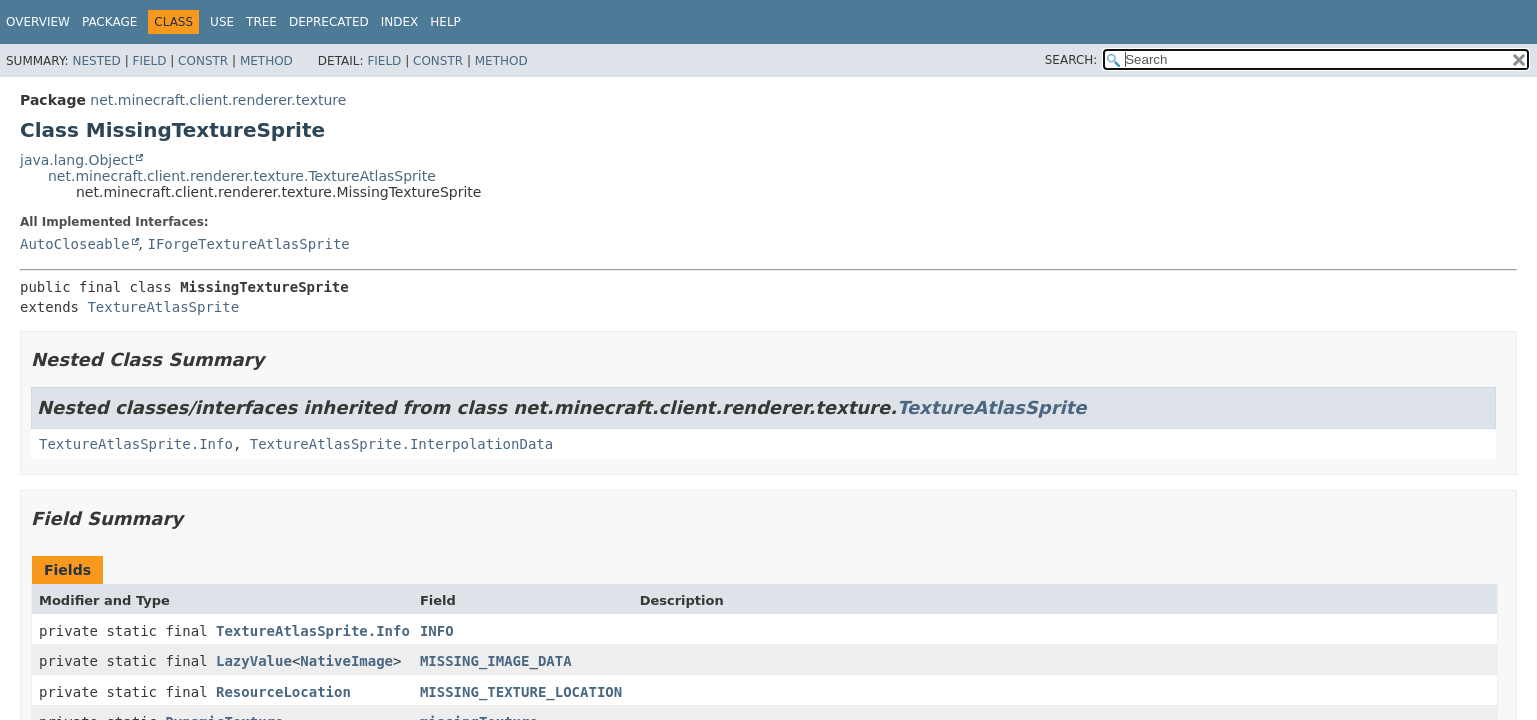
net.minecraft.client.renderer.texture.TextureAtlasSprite (242, 176)
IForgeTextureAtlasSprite (248, 244)
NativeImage (346, 661)
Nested (96, 61)
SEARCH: (1071, 60)
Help (445, 22)
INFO (437, 631)
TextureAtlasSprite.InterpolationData (401, 444)
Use (222, 22)
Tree (261, 22)
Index (400, 22)
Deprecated (329, 22)
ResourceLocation (283, 692)
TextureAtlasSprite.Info (136, 444)
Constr (203, 61)
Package (109, 22)
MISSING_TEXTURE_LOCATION (521, 692)
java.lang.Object (77, 160)
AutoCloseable (75, 244)
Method (266, 61)
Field (149, 61)
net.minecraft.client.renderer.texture (218, 100)
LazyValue (254, 661)
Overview (38, 22)
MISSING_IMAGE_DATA (496, 661)
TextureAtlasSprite (163, 307)
